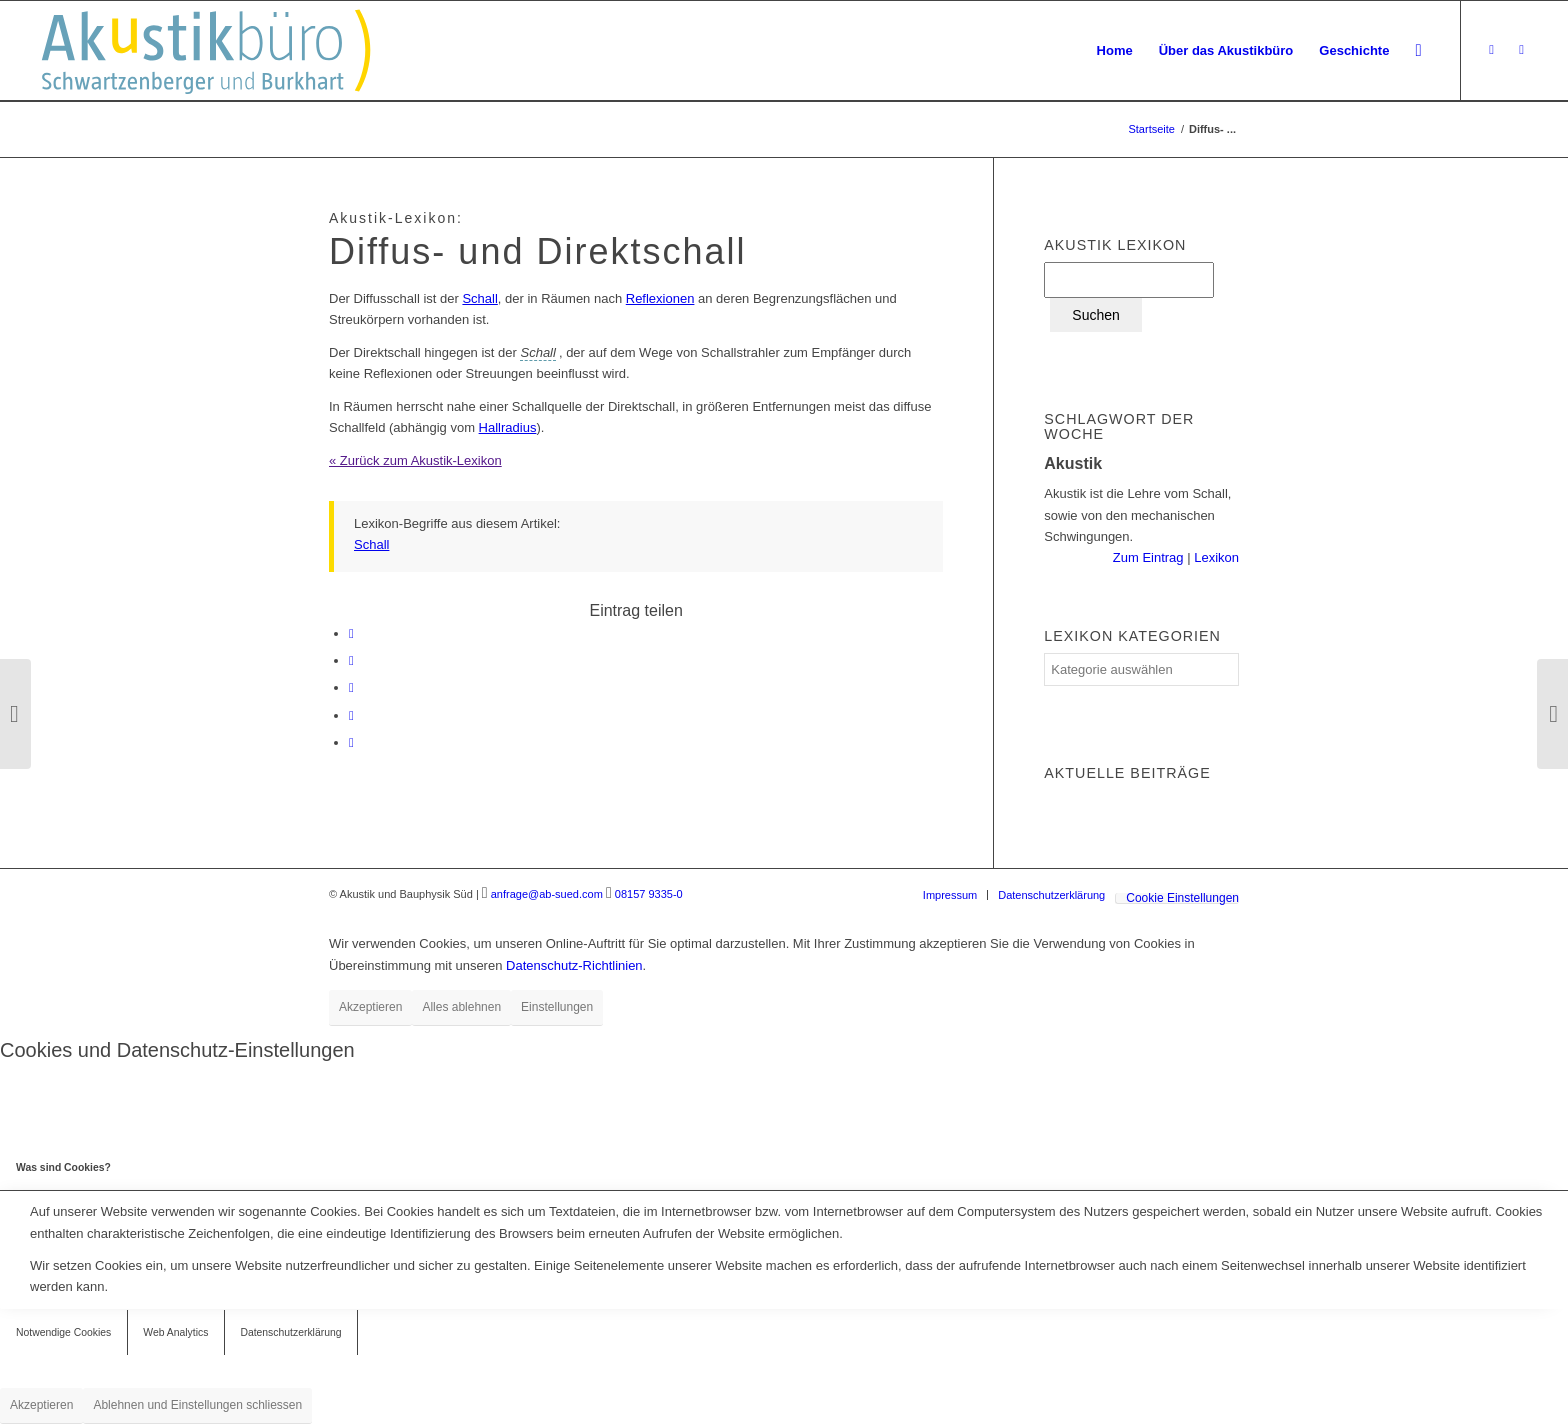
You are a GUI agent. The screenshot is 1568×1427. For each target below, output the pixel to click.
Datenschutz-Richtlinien (574, 965)
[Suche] (1418, 51)
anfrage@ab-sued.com (547, 894)
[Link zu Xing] (1492, 50)
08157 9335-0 (649, 894)
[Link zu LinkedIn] (1522, 50)
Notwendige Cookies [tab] (63, 1332)
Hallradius (508, 427)
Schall (479, 298)
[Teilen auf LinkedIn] (351, 660)
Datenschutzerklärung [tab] (290, 1332)
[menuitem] (1115, 51)
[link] (537, 353)
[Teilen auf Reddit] (351, 715)
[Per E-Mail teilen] (351, 742)
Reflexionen (660, 298)
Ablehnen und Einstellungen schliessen (197, 1405)
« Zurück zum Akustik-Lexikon (415, 460)
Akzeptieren (370, 1007)
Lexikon (1215, 557)
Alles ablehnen (461, 1007)
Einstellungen (557, 1007)
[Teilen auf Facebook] (351, 633)
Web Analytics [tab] (175, 1332)
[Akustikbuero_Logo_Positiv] (231, 51)
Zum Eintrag (1150, 557)
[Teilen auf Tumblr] (351, 687)
